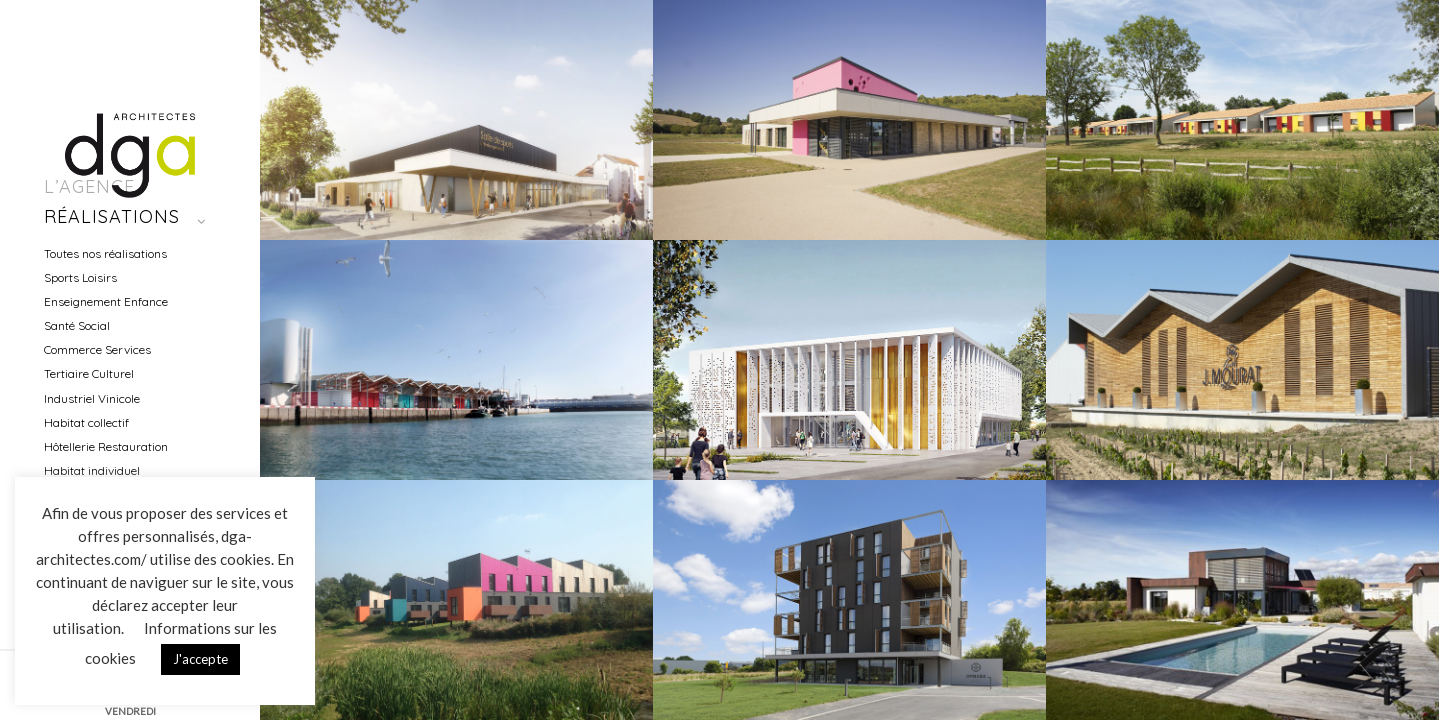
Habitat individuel (92, 470)
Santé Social (77, 325)
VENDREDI (130, 711)
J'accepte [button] (200, 659)
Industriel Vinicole (92, 398)
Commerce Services (97, 349)
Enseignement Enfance (106, 301)
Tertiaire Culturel (89, 373)
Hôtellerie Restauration (106, 446)
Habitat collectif (86, 422)
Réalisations (112, 216)
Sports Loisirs (80, 277)
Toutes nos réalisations (105, 253)
